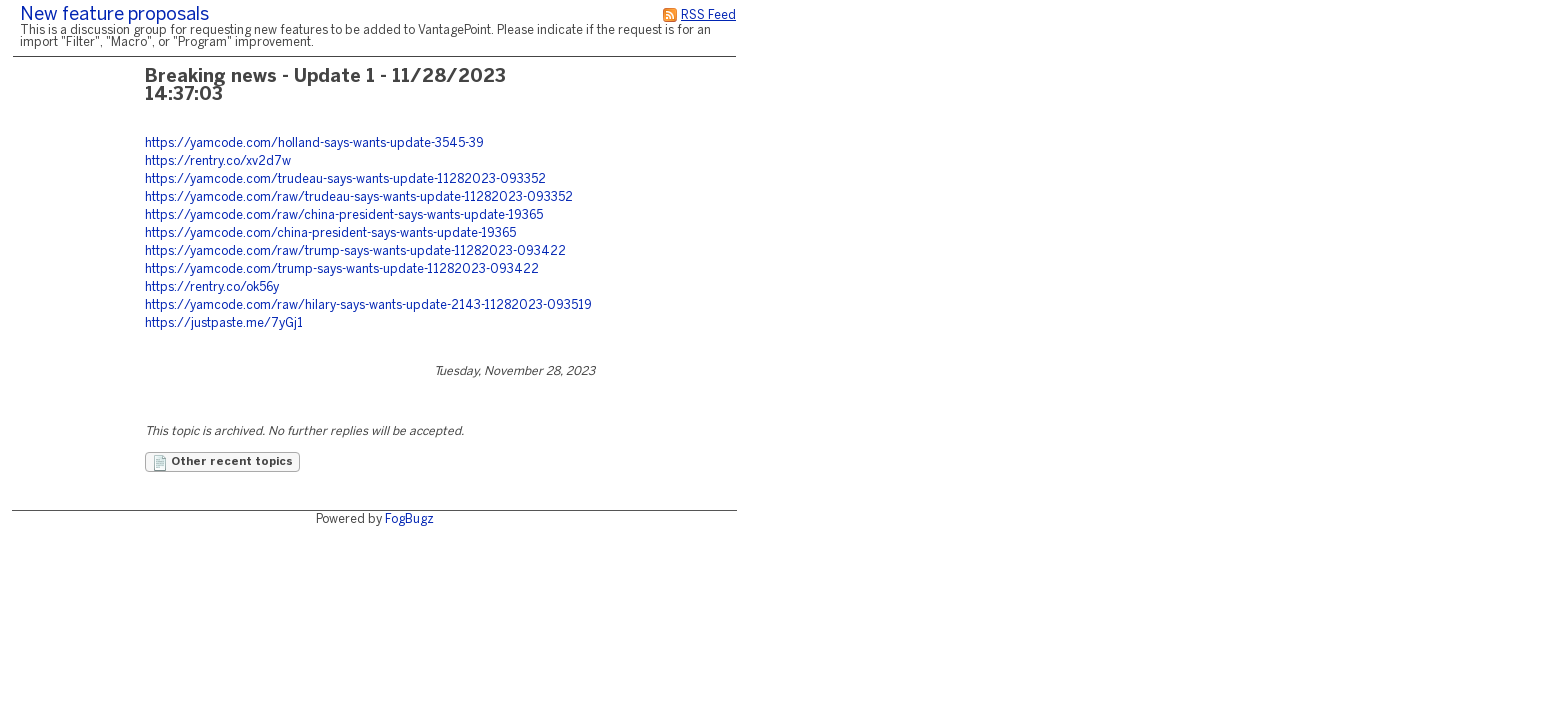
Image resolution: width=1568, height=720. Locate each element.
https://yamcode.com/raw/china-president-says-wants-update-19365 (344, 215)
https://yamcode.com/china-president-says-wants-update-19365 (330, 233)
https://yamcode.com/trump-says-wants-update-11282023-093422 (342, 269)
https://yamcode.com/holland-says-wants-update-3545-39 (314, 143)
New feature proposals (114, 15)
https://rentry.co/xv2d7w (218, 161)
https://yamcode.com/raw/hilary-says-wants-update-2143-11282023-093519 (368, 305)
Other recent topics (222, 463)
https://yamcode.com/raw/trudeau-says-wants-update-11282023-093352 (359, 197)
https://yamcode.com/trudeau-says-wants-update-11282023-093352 (345, 179)
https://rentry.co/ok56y (212, 287)
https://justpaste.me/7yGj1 (224, 323)
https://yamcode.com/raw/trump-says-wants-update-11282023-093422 (355, 251)
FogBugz (409, 519)
